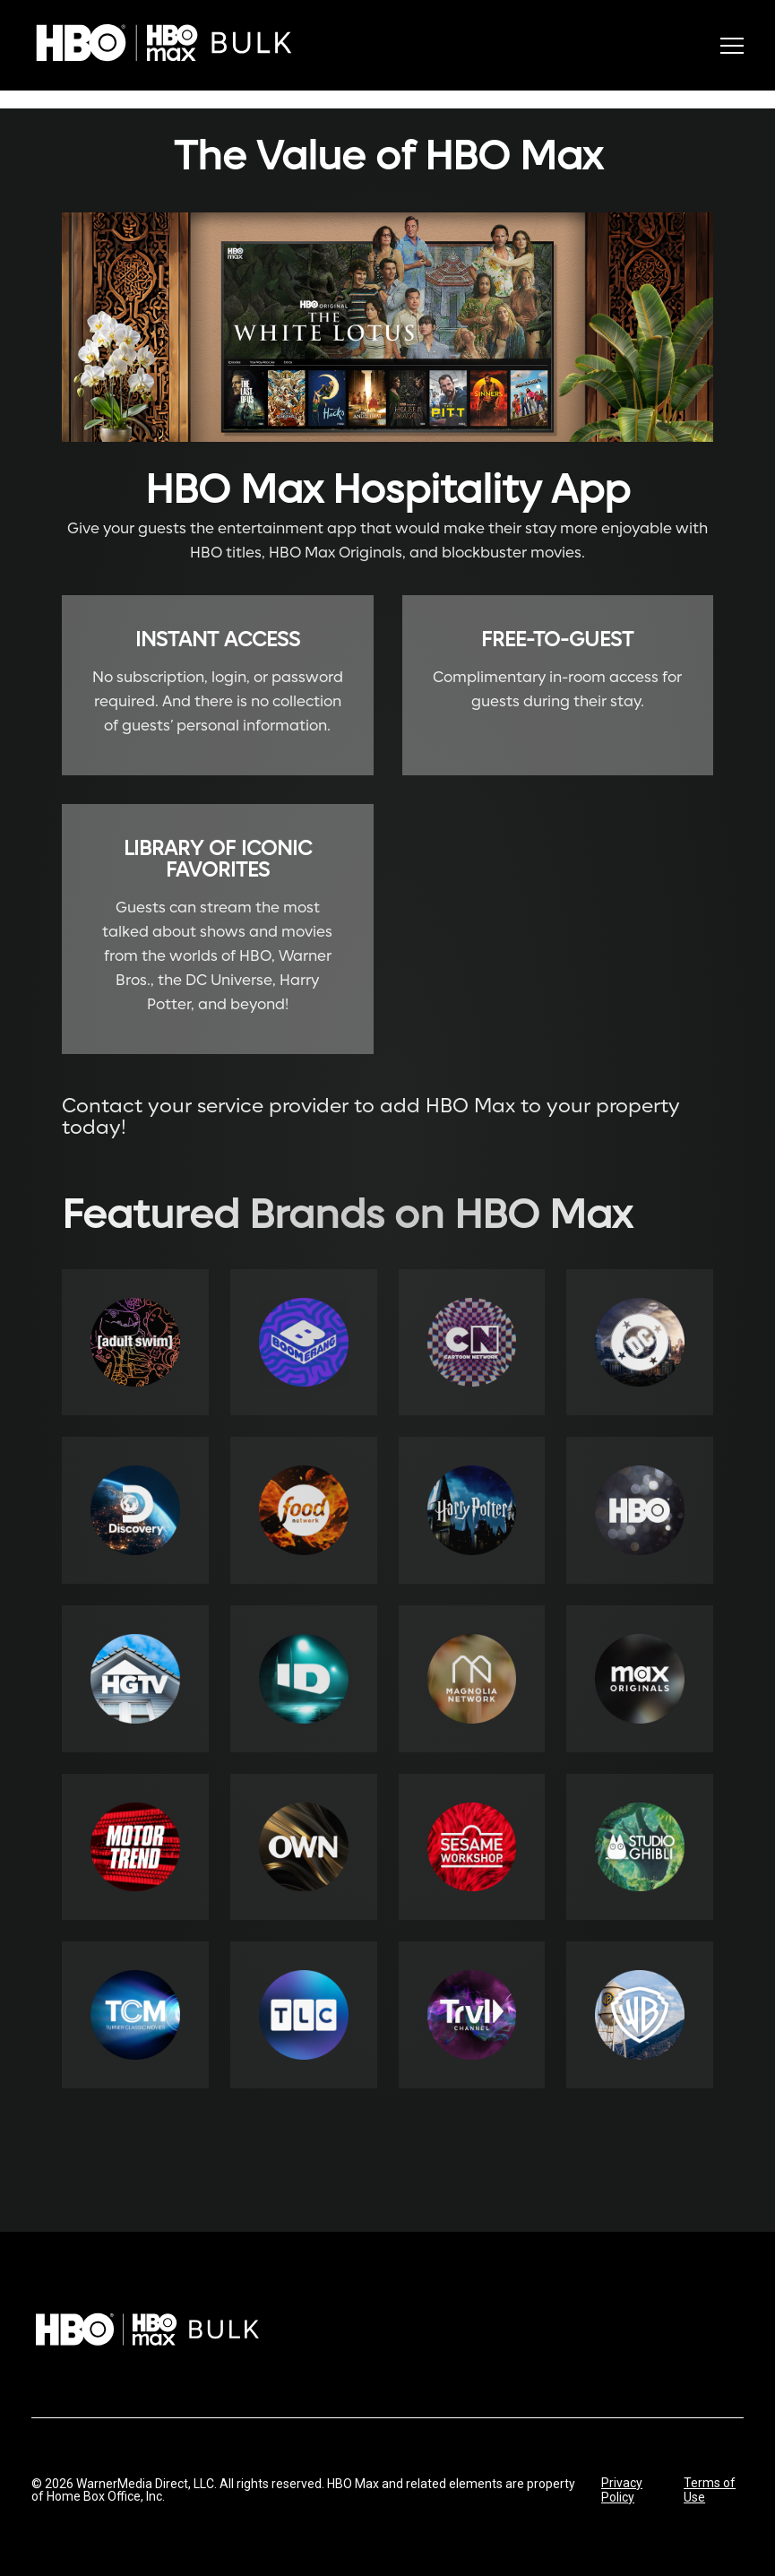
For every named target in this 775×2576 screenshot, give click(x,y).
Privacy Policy (621, 2490)
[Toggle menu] (732, 45)
